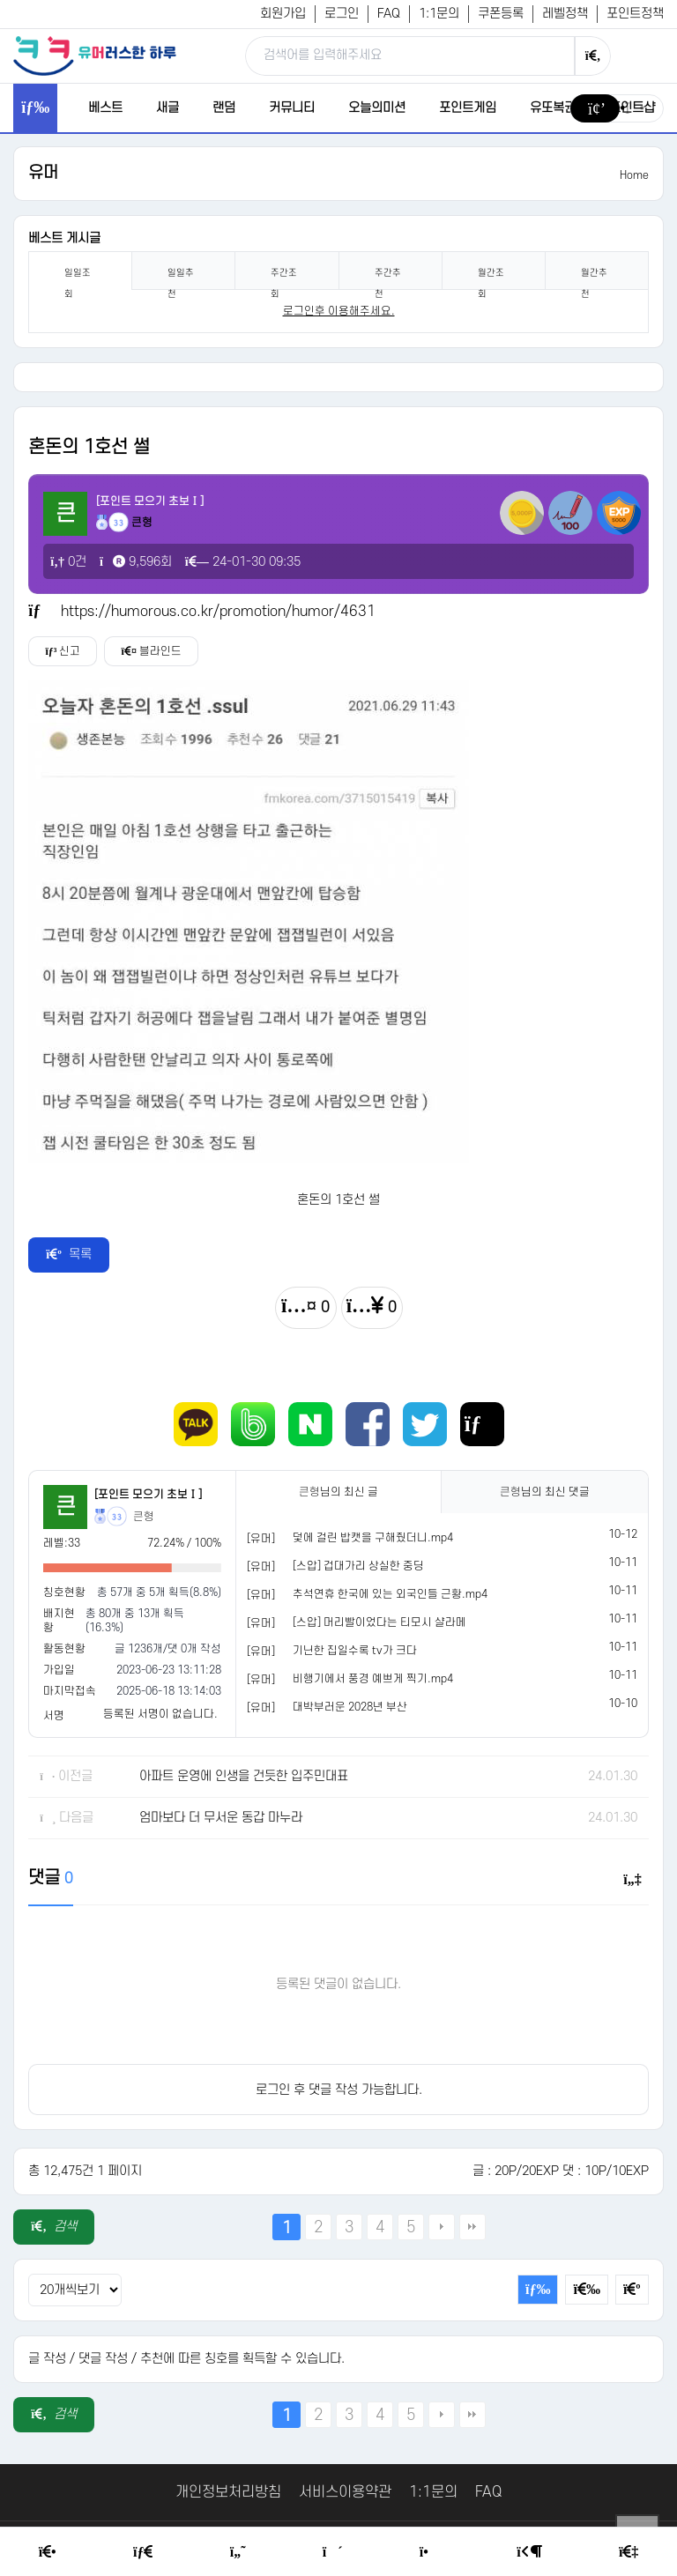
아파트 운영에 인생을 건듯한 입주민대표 (243, 1776)
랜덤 (223, 107)
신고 (64, 651)
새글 (167, 107)
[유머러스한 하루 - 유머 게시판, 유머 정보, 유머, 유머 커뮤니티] (94, 55)
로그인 (341, 13)
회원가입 (283, 13)
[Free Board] (143, 2552)
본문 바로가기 (0, 0)
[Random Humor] (333, 2552)
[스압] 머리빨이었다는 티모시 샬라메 (379, 1622)
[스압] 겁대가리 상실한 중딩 (358, 1566)
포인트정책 (635, 13)
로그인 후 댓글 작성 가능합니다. (339, 2089)
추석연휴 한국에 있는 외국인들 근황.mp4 (390, 1594)
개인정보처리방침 (228, 2492)
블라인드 (156, 651)
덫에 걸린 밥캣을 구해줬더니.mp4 (373, 1538)
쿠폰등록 (501, 13)
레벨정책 (565, 13)
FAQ (388, 13)
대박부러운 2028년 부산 (350, 1707)
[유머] (261, 1539)
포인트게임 (467, 107)
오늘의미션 (376, 107)
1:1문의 (439, 13)
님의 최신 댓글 (545, 1492)
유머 (43, 173)
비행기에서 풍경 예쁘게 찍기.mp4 (373, 1679)
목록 (69, 1254)
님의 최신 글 (338, 1492)
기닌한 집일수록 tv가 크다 (355, 1650)
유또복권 (553, 107)
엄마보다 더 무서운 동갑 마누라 (220, 1817)
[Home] (47, 2552)
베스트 (105, 107)
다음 (441, 2227)
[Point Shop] (430, 2552)
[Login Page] (529, 2552)
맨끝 (472, 2227)
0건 (68, 561)
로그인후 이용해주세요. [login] (339, 311)
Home (634, 175)
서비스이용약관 (345, 2492)
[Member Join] (628, 2552)
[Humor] (238, 2552)
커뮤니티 (292, 107)
